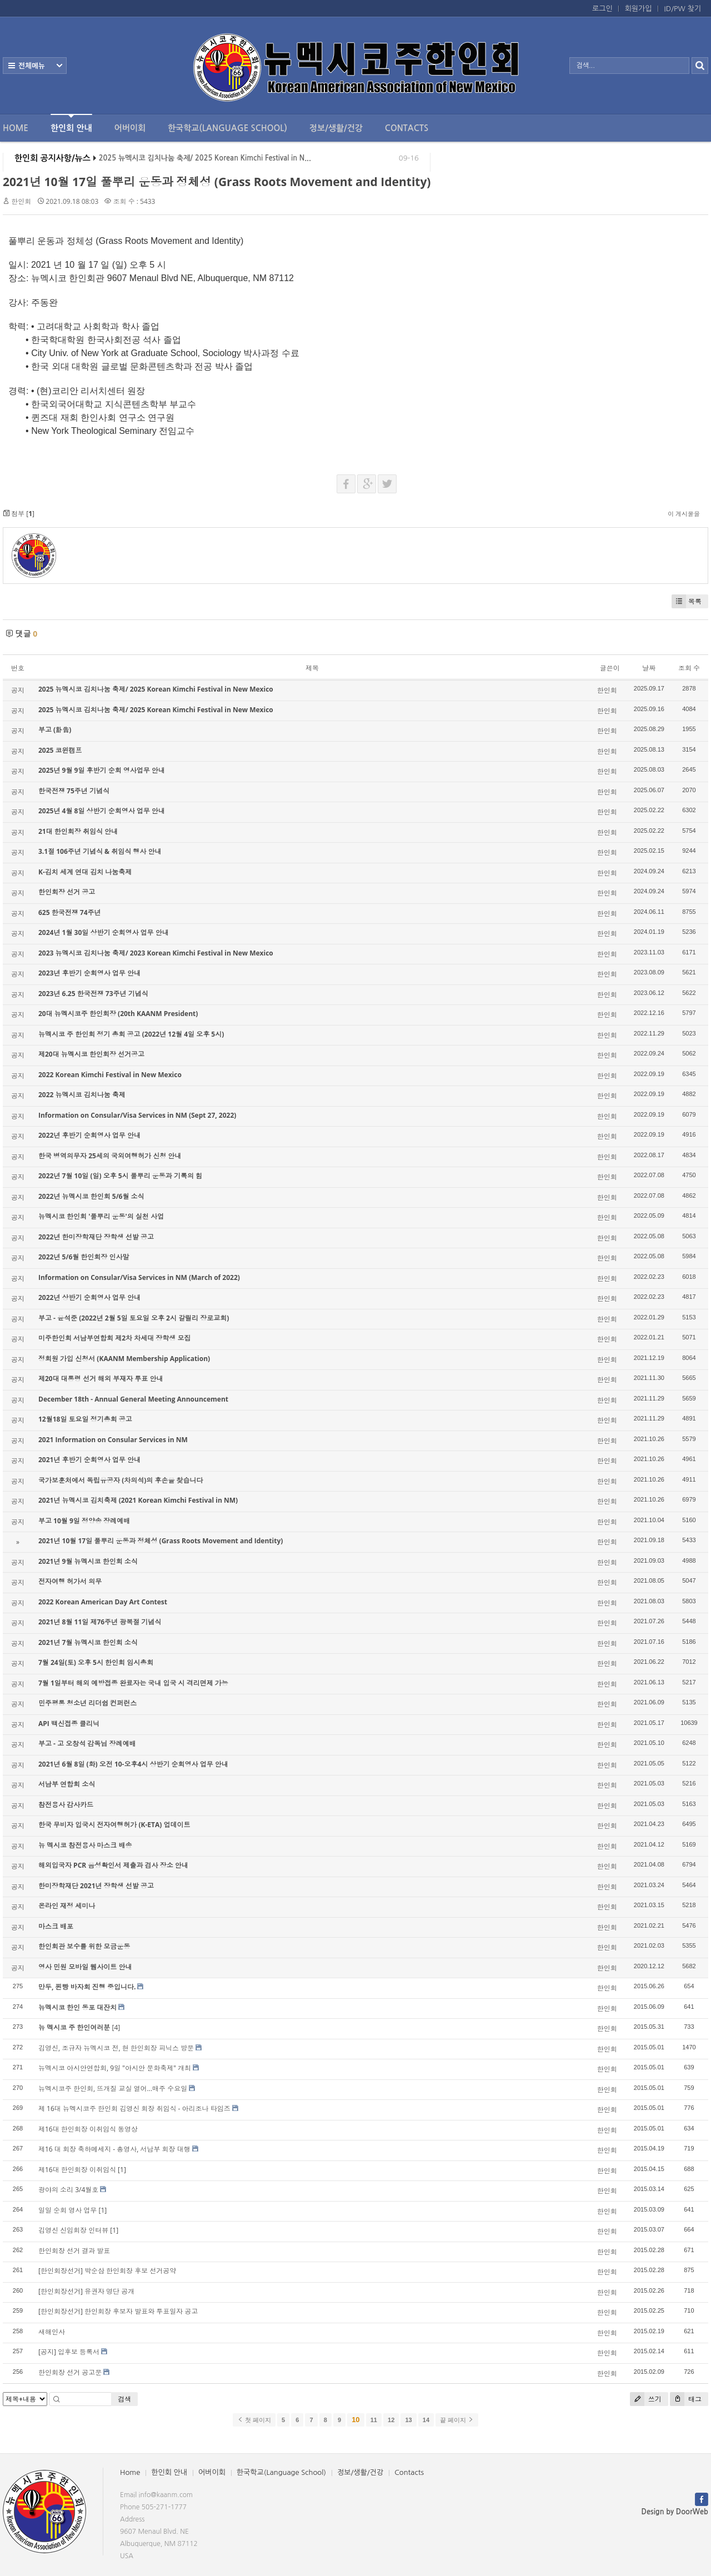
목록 (687, 601)
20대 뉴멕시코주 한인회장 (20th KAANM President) (118, 1013)
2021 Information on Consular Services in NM (113, 1439)
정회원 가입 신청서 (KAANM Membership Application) (124, 1358)
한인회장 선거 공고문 (70, 2372)
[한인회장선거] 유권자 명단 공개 (86, 2291)
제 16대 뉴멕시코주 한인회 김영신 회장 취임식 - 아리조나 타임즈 (134, 2108)
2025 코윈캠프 (60, 750)
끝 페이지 (457, 2420)
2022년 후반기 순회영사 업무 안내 (89, 1135)
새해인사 (51, 2332)
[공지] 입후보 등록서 (68, 2352)
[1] (122, 2169)
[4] (116, 2027)
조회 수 (689, 668)
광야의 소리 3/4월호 (68, 2189)
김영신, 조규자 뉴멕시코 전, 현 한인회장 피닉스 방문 (116, 2048)
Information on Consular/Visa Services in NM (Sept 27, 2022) (137, 1115)
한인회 (21, 201)
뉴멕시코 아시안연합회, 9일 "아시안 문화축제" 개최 (114, 2068)
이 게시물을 (684, 513)
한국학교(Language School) (227, 128)
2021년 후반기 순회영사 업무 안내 (89, 1459)
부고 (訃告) (54, 729)
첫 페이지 (254, 2420)
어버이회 (130, 128)
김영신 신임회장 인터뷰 (73, 2230)
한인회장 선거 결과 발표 (74, 2250)
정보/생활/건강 (336, 128)
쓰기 (646, 2399)
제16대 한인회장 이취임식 (77, 2169)
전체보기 (35, 65)
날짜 (648, 668)
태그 (686, 2399)
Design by (675, 2511)
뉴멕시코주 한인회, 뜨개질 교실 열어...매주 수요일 (112, 2088)
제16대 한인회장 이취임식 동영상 (88, 2129)
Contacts (406, 128)
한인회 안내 (71, 123)
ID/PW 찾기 (682, 8)
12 (391, 2420)
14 (426, 2420)
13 (408, 2420)
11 (373, 2420)
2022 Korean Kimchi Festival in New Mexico (110, 1074)
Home (15, 128)
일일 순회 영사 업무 (67, 2210)
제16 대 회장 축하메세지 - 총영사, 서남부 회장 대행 (114, 2149)
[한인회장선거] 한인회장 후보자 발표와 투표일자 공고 (118, 2311)
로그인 (602, 8)
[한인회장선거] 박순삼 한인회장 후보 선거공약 (107, 2270)
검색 (124, 2399)
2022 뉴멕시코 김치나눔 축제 (82, 1094)
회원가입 (638, 8)
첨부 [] (18, 513)
